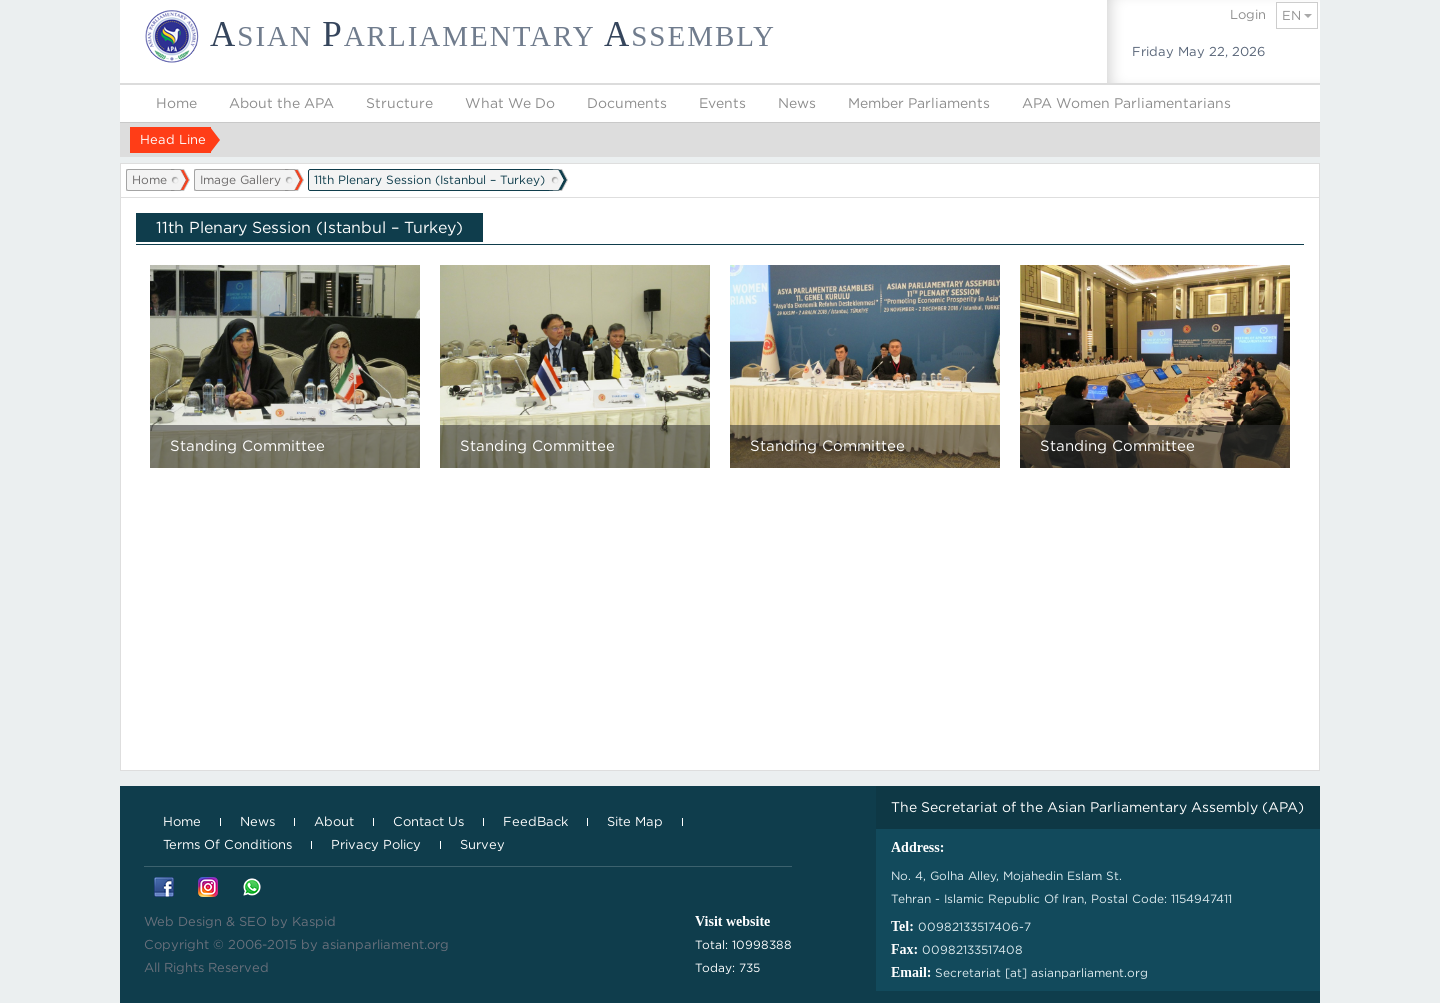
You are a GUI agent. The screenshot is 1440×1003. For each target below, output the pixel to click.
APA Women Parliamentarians (1126, 103)
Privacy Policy (376, 844)
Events (722, 103)
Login (1248, 14)
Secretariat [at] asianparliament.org (1041, 972)
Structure (399, 103)
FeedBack (535, 821)
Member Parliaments (919, 103)
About (334, 821)
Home (176, 103)
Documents (627, 103)
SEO (253, 921)
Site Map (635, 821)
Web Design (183, 921)
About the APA (281, 103)
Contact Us (428, 821)
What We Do (510, 103)
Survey (482, 844)
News (797, 103)
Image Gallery (240, 179)
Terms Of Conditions (227, 844)
